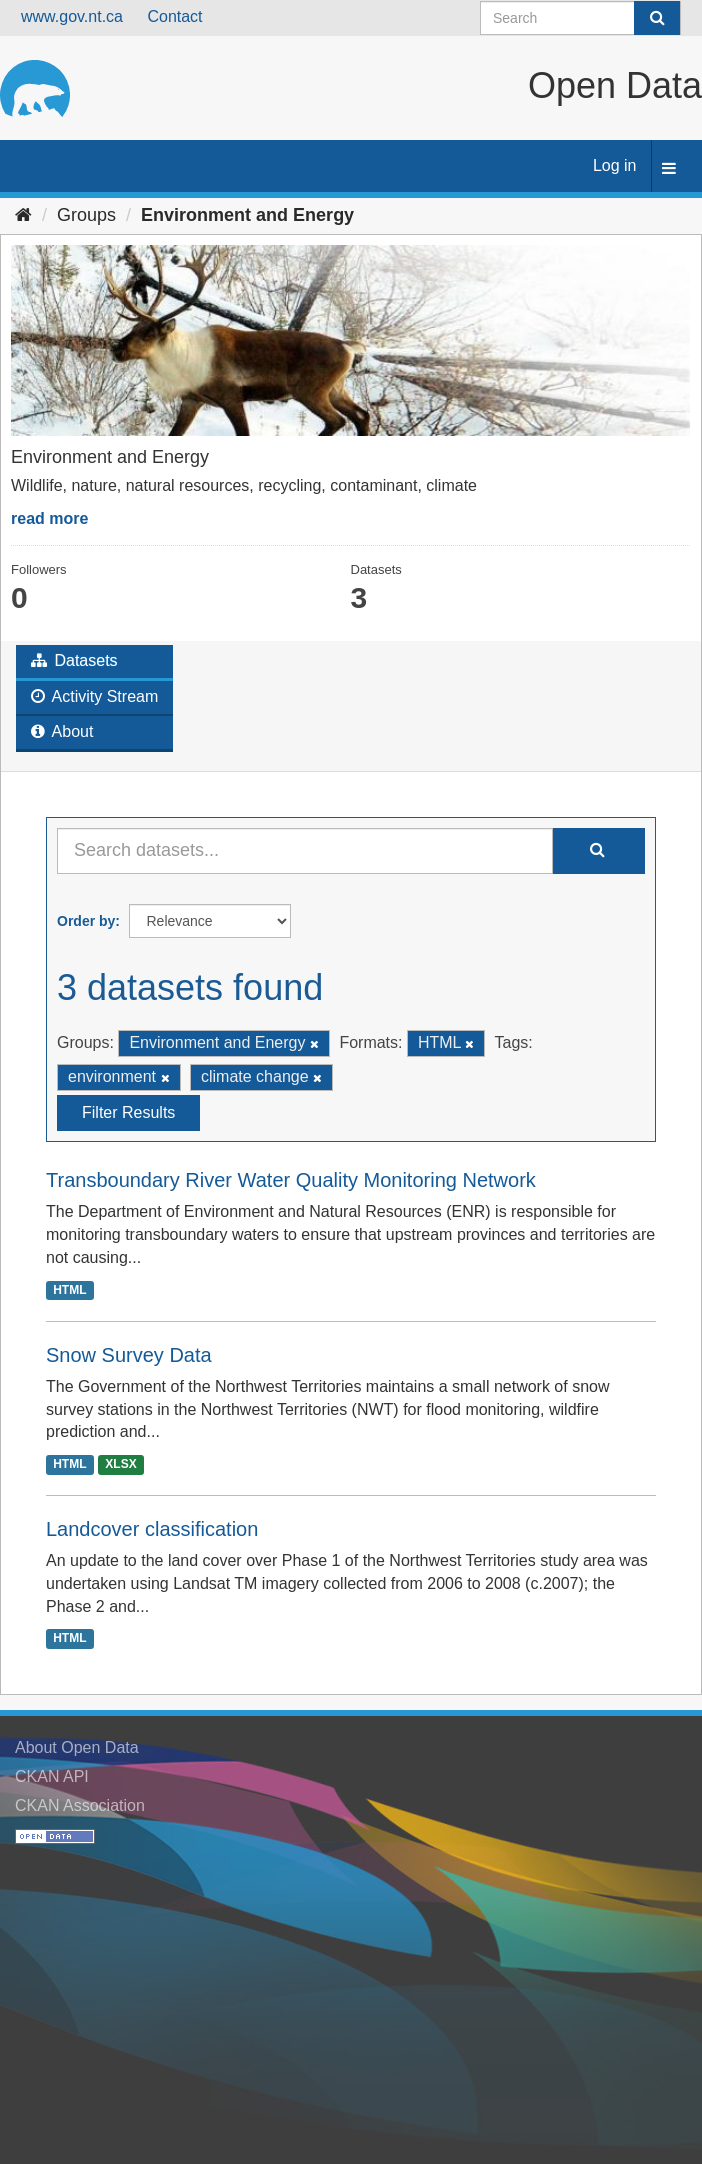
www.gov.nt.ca (72, 16)
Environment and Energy (247, 215)
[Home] (23, 215)
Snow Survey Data (129, 1355)
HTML (69, 1290)
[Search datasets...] (305, 851)
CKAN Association (80, 1805)
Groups (86, 215)
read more (49, 518)
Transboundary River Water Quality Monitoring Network (291, 1180)
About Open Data (77, 1747)
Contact (174, 16)
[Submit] (657, 18)
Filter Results (128, 1112)
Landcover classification (152, 1529)
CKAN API (52, 1776)
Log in (615, 165)
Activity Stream (94, 696)
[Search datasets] (580, 18)
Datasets (74, 660)
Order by (86, 921)
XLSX (120, 1464)
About (62, 731)
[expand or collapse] (669, 169)
